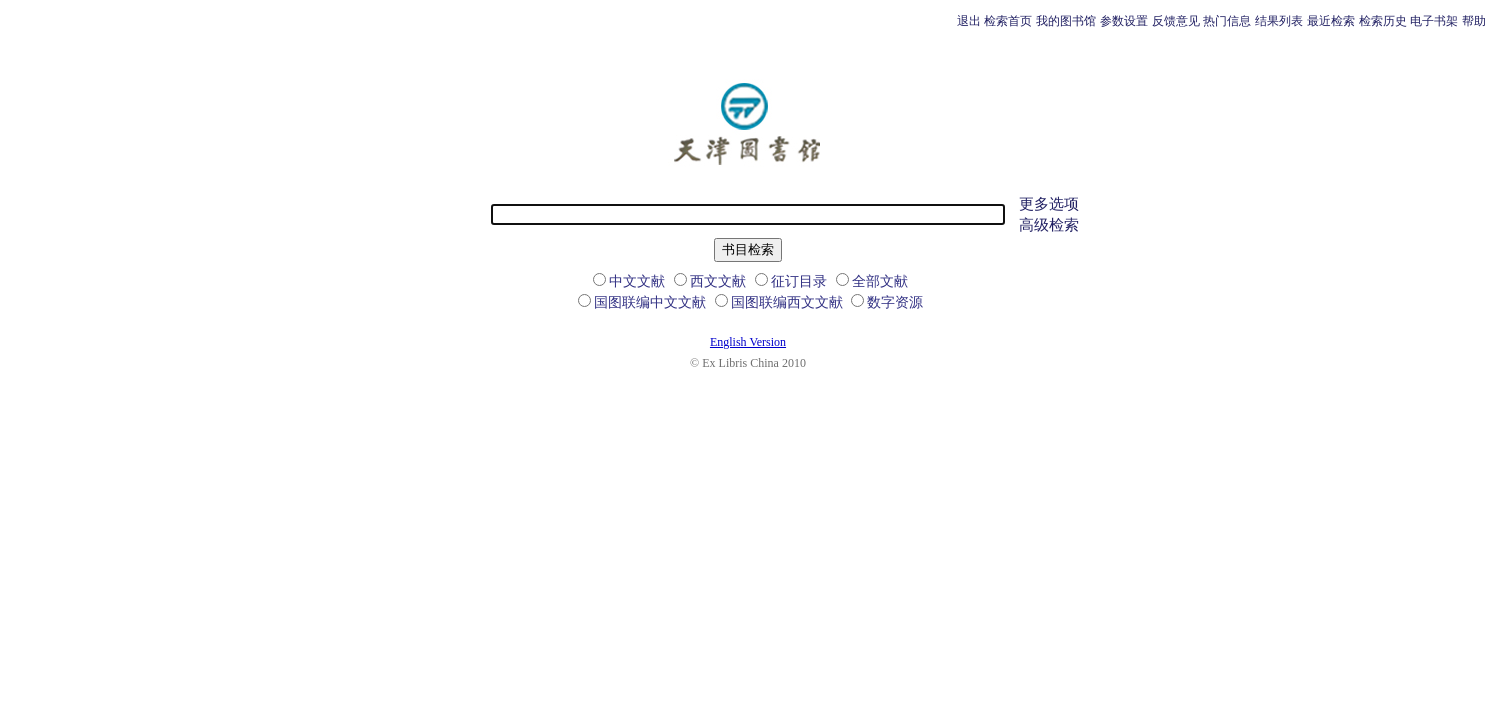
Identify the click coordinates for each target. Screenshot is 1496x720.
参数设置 (1124, 21)
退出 (969, 21)
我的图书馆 (1066, 21)
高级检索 (1049, 225)
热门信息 (1227, 21)
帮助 (1474, 21)
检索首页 (1008, 21)
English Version (748, 342)
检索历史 (1383, 21)
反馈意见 (1176, 21)
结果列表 (1279, 21)
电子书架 (1434, 21)
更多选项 (1049, 204)
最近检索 (1331, 21)
